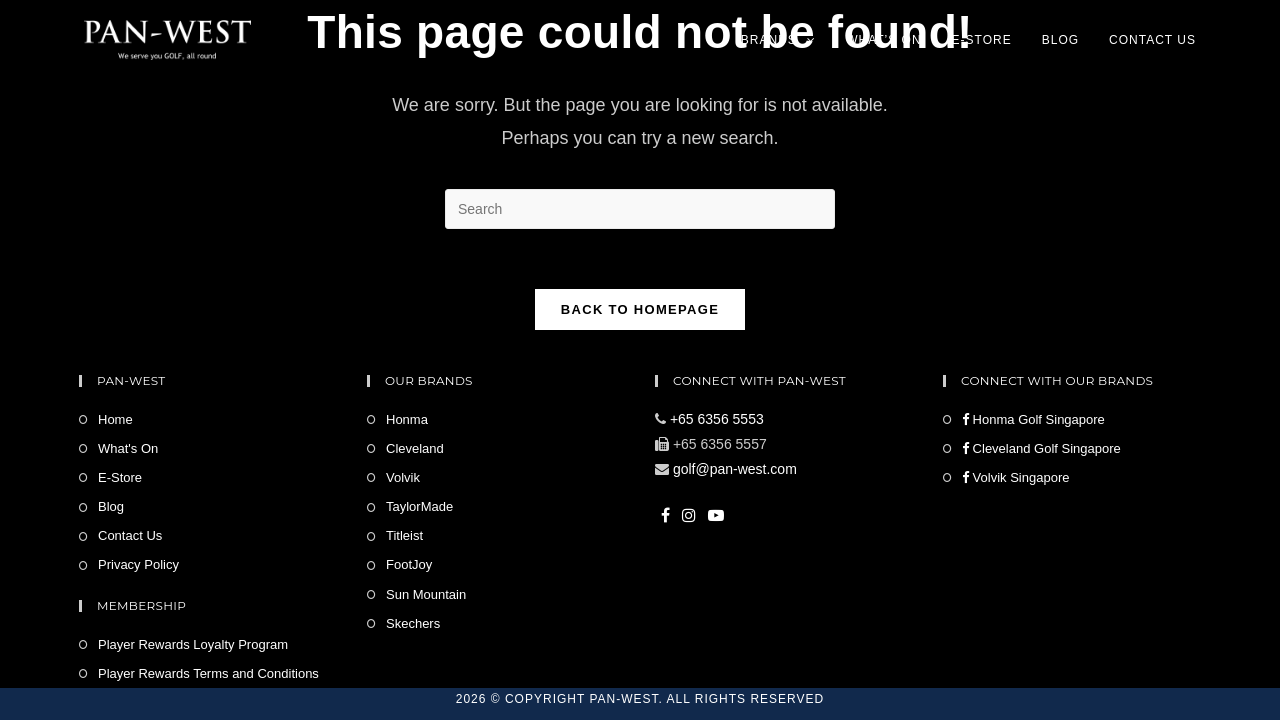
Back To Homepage (640, 309)
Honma (407, 419)
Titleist (404, 535)
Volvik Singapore (1015, 477)
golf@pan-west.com (735, 469)
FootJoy (409, 564)
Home (115, 419)
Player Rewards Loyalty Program (193, 644)
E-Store (120, 477)
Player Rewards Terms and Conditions (208, 673)
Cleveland (415, 448)
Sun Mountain (426, 594)
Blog (111, 506)
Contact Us (130, 535)
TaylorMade (419, 506)
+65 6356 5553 (717, 419)
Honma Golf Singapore (1033, 419)
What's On (128, 448)
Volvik (403, 477)
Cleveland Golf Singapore (1041, 448)
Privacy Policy (138, 564)
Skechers (413, 623)
